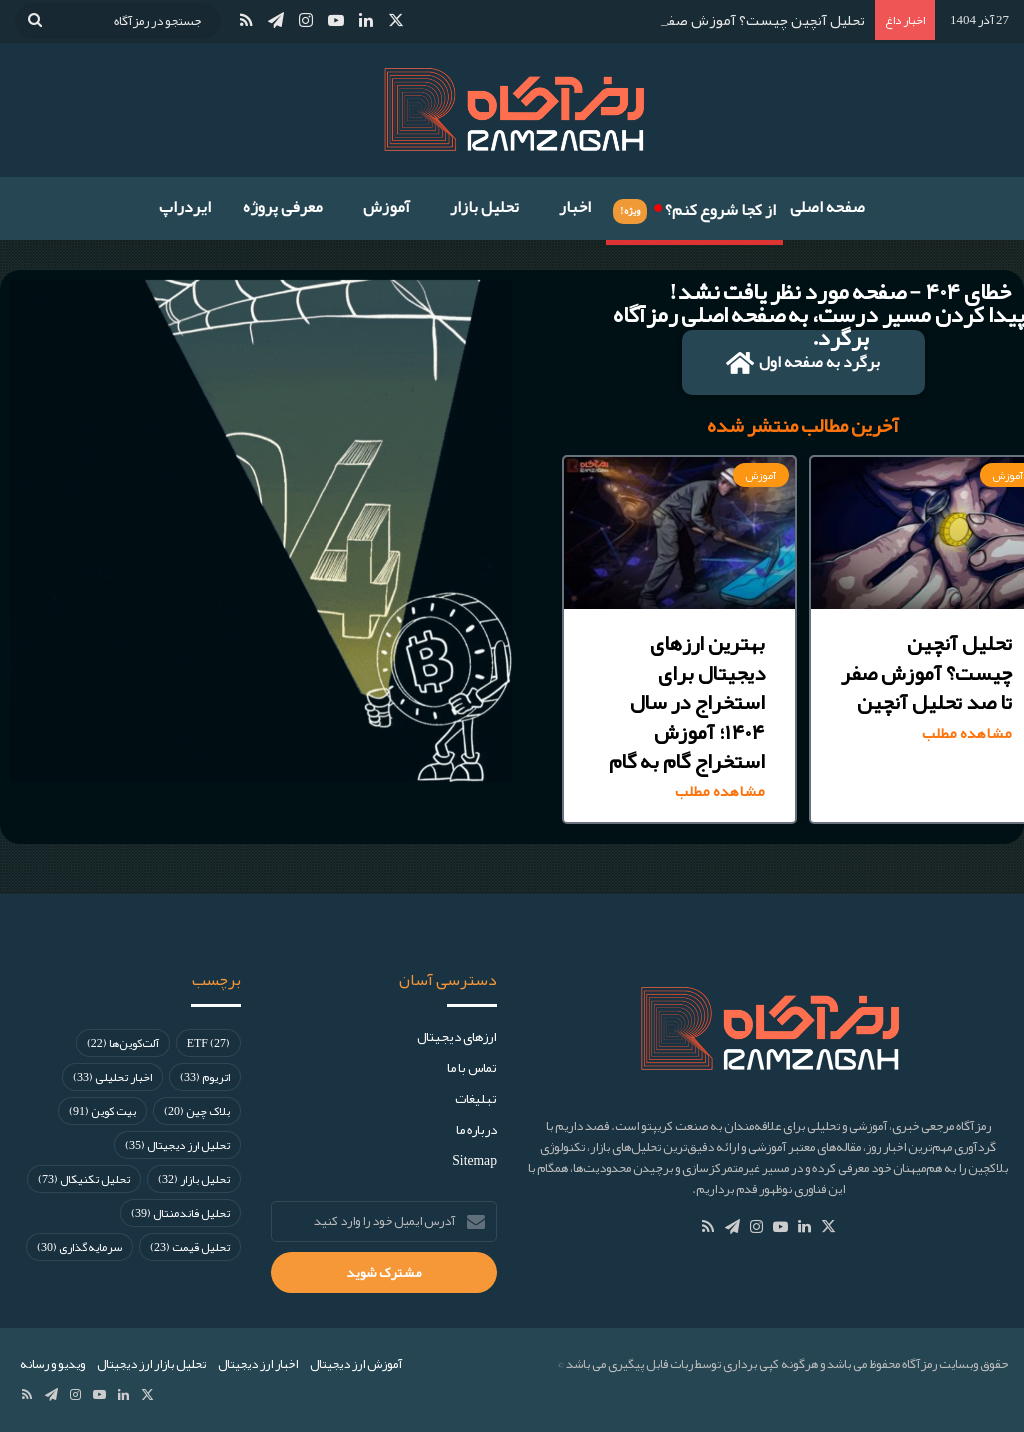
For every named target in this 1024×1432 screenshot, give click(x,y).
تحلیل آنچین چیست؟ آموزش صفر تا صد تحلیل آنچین (705, 20)
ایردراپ (185, 207)
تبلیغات (476, 1098)
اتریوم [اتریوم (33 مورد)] (205, 1077)
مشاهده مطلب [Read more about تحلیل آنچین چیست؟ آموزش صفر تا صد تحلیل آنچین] (967, 733)
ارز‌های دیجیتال (457, 1036)
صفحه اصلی (827, 207)
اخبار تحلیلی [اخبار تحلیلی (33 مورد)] (112, 1077)
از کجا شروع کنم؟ (694, 207)
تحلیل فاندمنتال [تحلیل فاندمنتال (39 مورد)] (180, 1213)
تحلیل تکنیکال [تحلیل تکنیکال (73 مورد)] (84, 1179)
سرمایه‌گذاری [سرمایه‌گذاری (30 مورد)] (79, 1247)
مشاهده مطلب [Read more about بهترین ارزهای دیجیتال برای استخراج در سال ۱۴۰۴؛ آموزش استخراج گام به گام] (720, 791)
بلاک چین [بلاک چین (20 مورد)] (197, 1111)
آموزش (386, 207)
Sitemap (474, 1160)
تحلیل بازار (484, 207)
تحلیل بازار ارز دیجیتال (151, 1364)
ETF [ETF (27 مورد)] (208, 1043)
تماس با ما (472, 1067)
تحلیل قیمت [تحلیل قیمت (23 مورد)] (190, 1247)
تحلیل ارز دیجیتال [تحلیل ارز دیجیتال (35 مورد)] (177, 1145)
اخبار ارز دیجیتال (258, 1364)
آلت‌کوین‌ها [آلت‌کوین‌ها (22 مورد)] (123, 1043)
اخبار (575, 207)
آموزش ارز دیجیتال (356, 1364)
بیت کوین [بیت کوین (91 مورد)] (102, 1111)
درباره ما (476, 1129)
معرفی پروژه (283, 207)
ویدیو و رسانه (52, 1364)
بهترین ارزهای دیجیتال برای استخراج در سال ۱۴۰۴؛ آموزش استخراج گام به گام (687, 702)
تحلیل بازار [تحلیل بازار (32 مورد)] (194, 1179)
